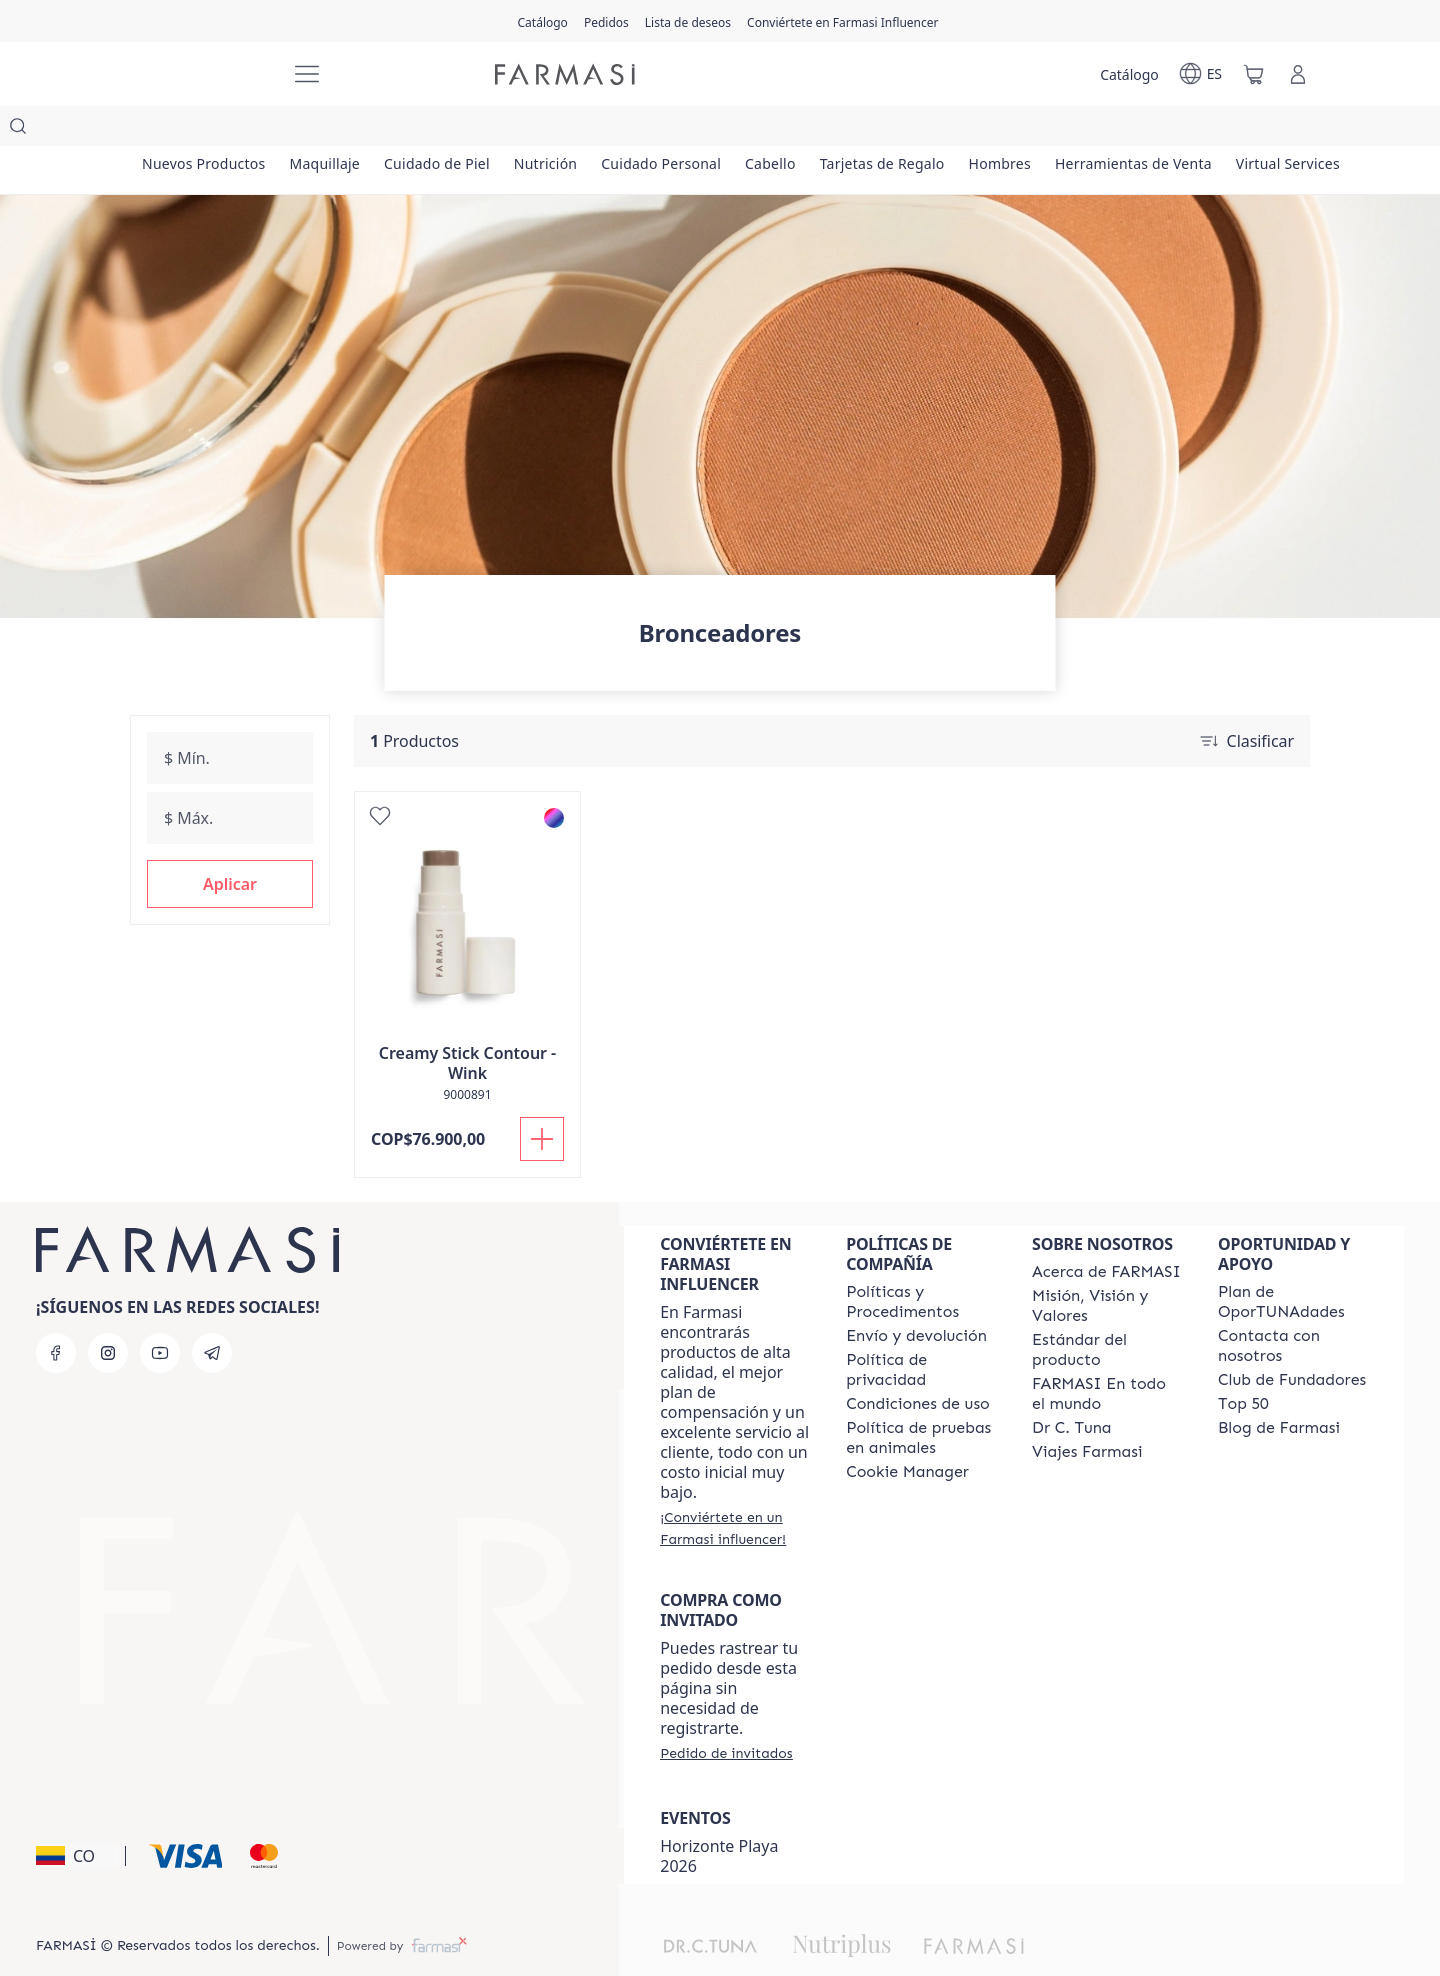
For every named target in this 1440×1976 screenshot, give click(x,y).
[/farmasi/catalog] (543, 21)
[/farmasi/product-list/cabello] (901, 130)
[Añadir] (542, 1099)
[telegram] (212, 1313)
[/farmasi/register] (606, 21)
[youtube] (160, 1313)
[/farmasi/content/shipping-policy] (916, 1296)
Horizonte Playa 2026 (719, 1816)
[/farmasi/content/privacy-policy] (921, 1330)
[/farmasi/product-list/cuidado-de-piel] (497, 130)
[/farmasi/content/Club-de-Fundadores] (1292, 1340)
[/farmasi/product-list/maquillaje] (360, 130)
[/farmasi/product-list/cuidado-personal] (769, 130)
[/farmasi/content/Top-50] (1243, 1364)
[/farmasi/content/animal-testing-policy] (921, 1398)
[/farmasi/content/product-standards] (1107, 1310)
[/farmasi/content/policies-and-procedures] (921, 1262)
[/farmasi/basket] (1254, 74)
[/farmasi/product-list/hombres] (1179, 130)
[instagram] (108, 1313)
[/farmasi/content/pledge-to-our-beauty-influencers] (1071, 1388)
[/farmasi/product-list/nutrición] (628, 130)
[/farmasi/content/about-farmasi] (1106, 1232)
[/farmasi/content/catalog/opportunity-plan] (1293, 1262)
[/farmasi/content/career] (1087, 1412)
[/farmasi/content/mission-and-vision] (1107, 1266)
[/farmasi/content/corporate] (1107, 1354)
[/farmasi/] (200, 74)
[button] (230, 844)
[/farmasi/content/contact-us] (1293, 1306)
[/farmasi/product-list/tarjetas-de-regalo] (1037, 130)
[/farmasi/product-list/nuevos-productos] (215, 130)
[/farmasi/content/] (907, 1432)
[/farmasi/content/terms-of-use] (918, 1364)
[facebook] (56, 1313)
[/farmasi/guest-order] (726, 1713)
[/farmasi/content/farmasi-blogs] (1279, 1388)
